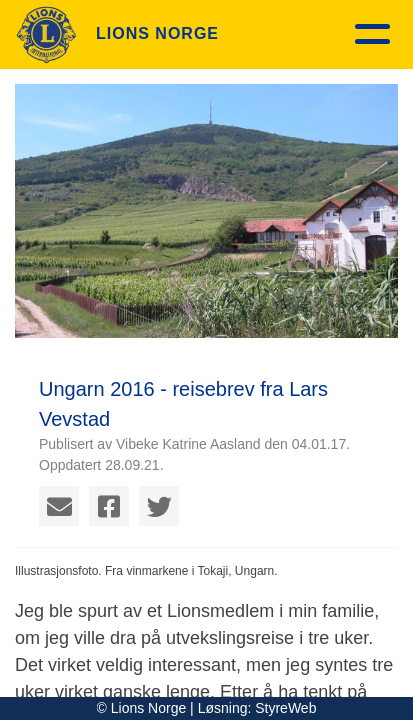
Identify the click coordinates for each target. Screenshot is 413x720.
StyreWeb (285, 708)
